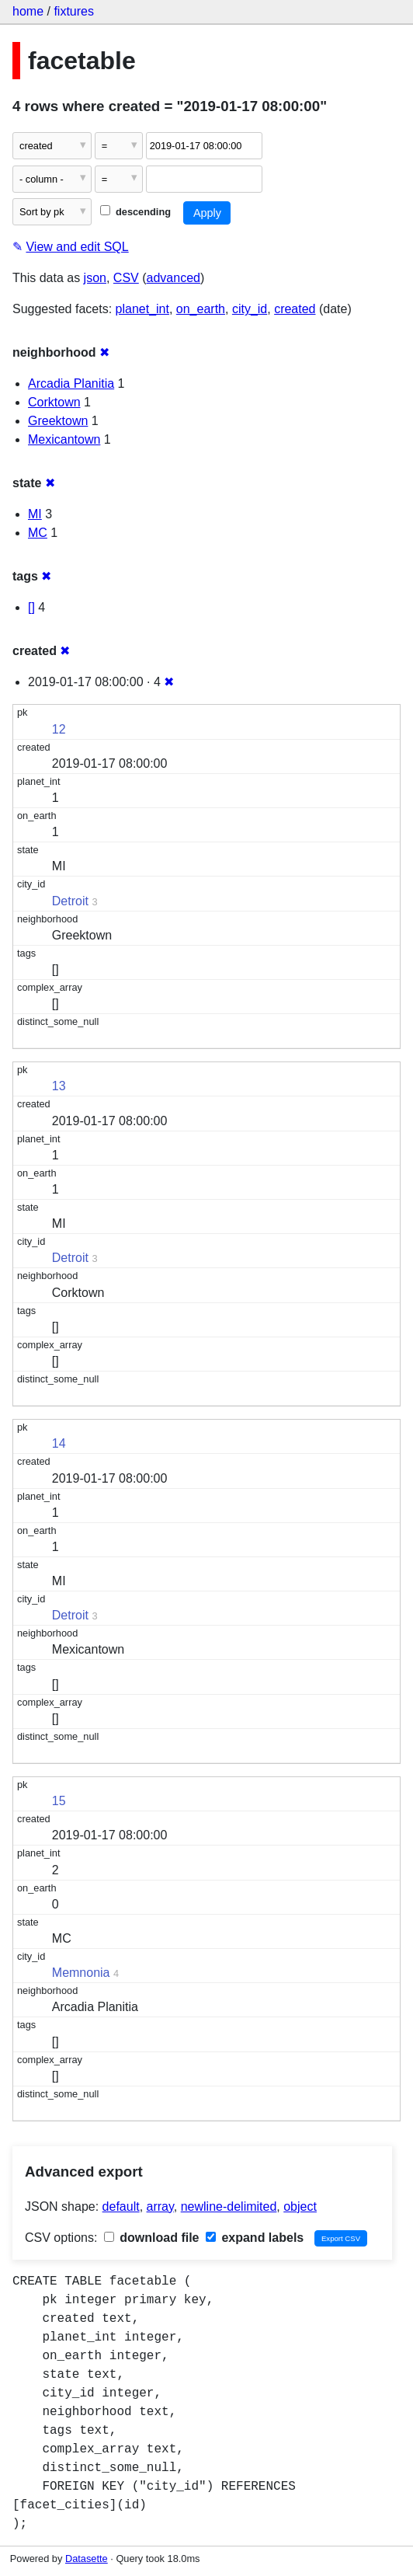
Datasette (86, 2558)
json (95, 277)
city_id (249, 308)
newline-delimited (229, 2206)
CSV (126, 277)
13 (59, 1086)
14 (59, 1443)
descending (135, 212)
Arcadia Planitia (71, 383)
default (121, 2206)
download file (152, 2237)
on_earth (200, 308)
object (300, 2206)
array (160, 2206)
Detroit (70, 901)
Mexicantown (64, 439)
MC (37, 532)
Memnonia (81, 1972)
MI (35, 514)
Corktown (54, 402)
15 (59, 1800)
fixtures (74, 11)
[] (31, 607)
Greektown (58, 420)
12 (59, 729)
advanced (173, 277)
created (294, 308)
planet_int (142, 308)
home (27, 11)
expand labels (255, 2237)
